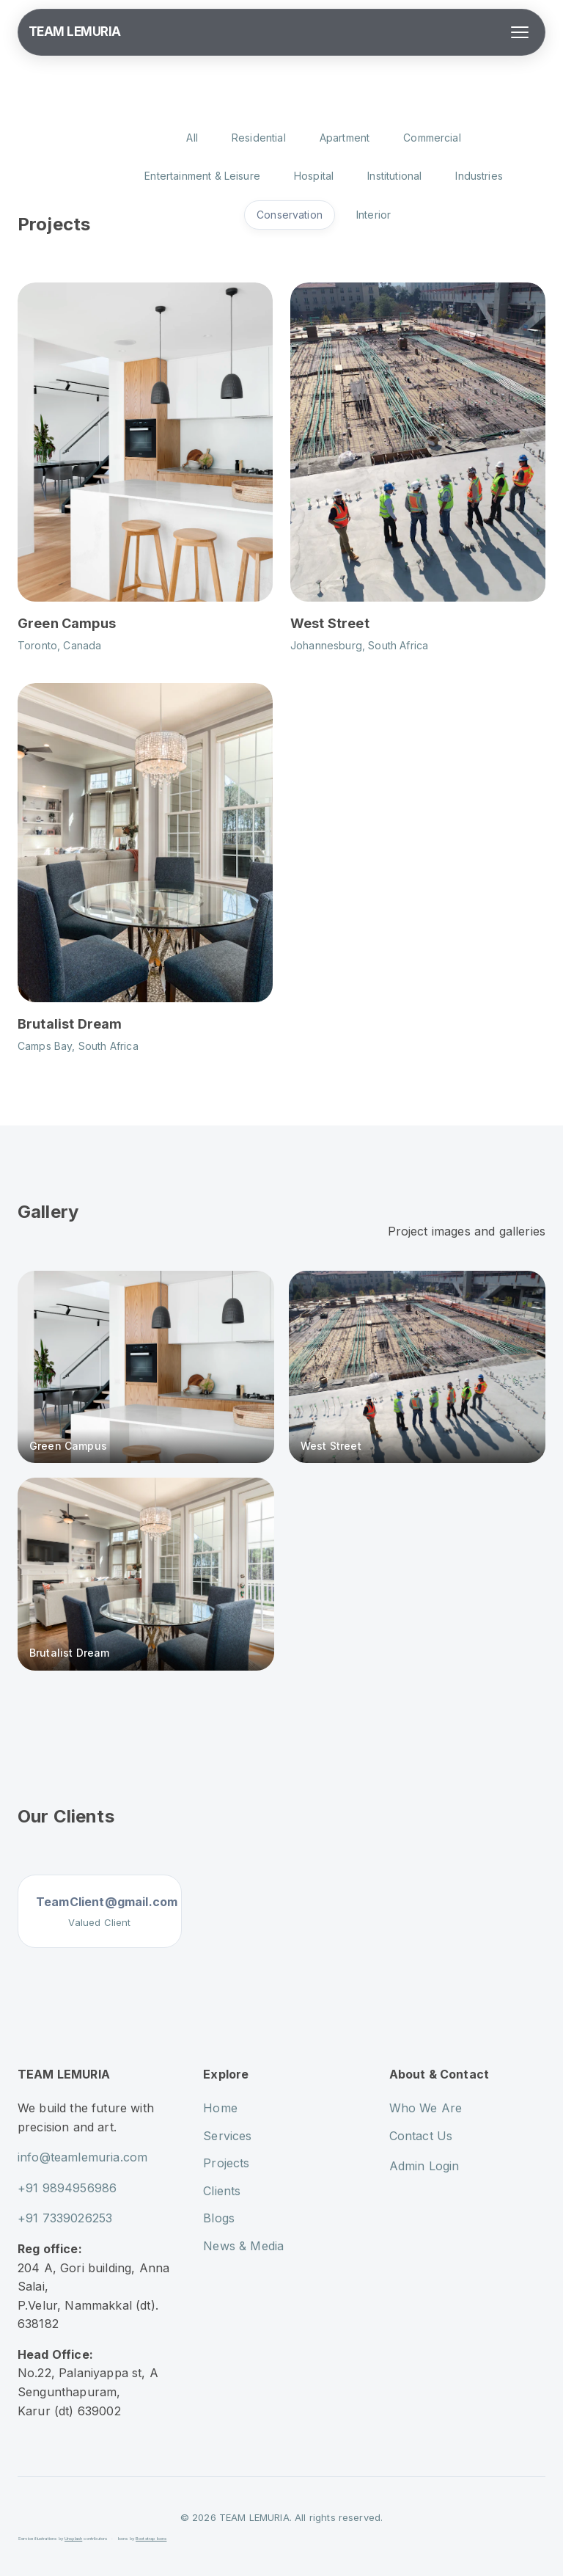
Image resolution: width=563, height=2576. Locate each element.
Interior (373, 214)
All (191, 137)
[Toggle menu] (519, 32)
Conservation (290, 214)
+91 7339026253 (65, 2218)
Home (220, 2108)
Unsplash (73, 2538)
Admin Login (424, 2166)
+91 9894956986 (67, 2188)
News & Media (243, 2246)
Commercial (432, 137)
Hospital (314, 175)
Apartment (344, 137)
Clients (221, 2190)
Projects (226, 2163)
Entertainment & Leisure (202, 175)
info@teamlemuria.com (82, 2157)
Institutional (394, 175)
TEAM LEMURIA (75, 31)
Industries (479, 175)
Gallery (48, 1211)
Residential (259, 137)
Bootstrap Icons (151, 2538)
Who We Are (426, 2108)
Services (227, 2135)
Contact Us (421, 2135)
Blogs (219, 2218)
